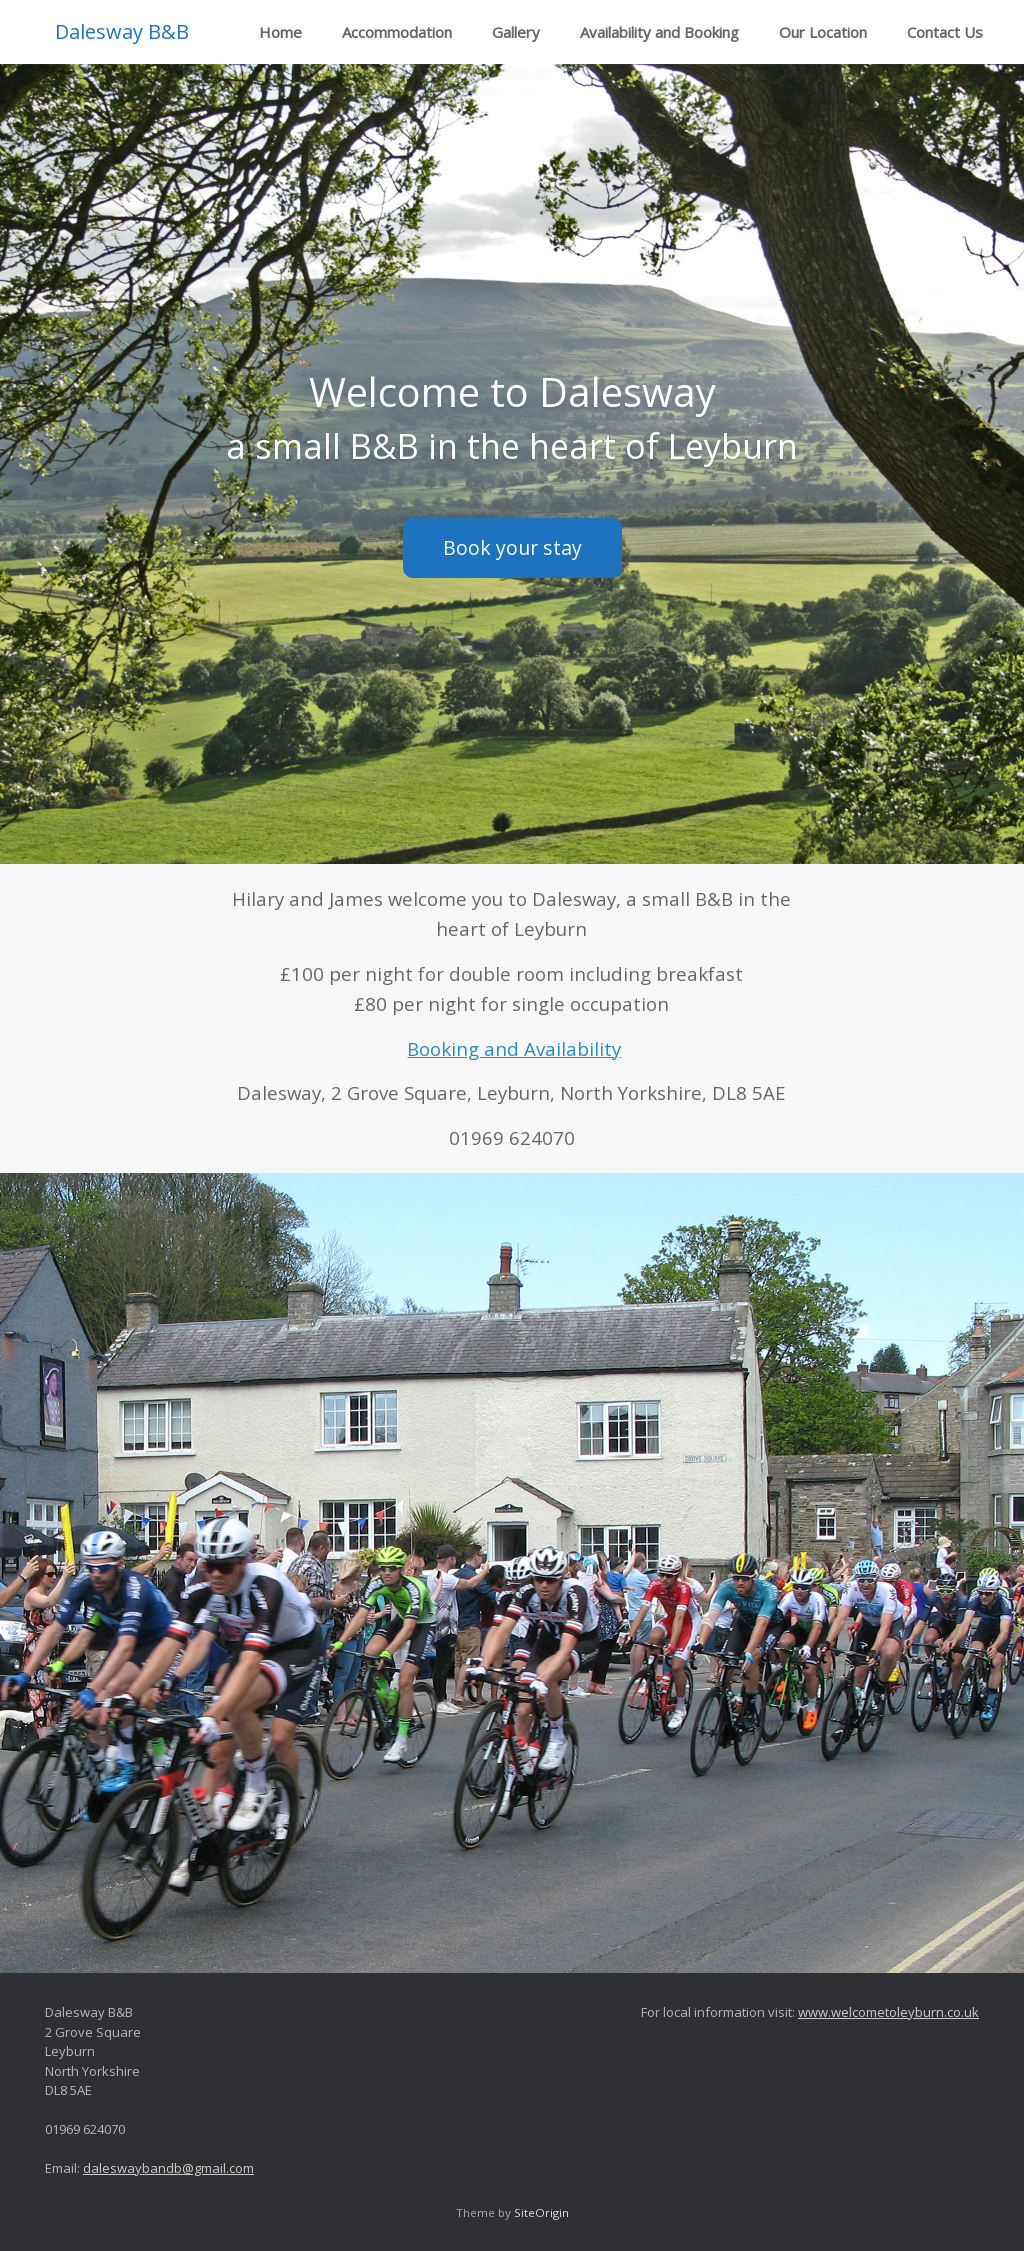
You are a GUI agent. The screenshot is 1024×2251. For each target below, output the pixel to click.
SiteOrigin (541, 2212)
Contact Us (945, 32)
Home (280, 32)
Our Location (823, 32)
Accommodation (397, 32)
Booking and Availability (514, 1048)
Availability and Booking (659, 32)
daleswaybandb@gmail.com (168, 2168)
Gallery (516, 32)
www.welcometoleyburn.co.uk (888, 2012)
